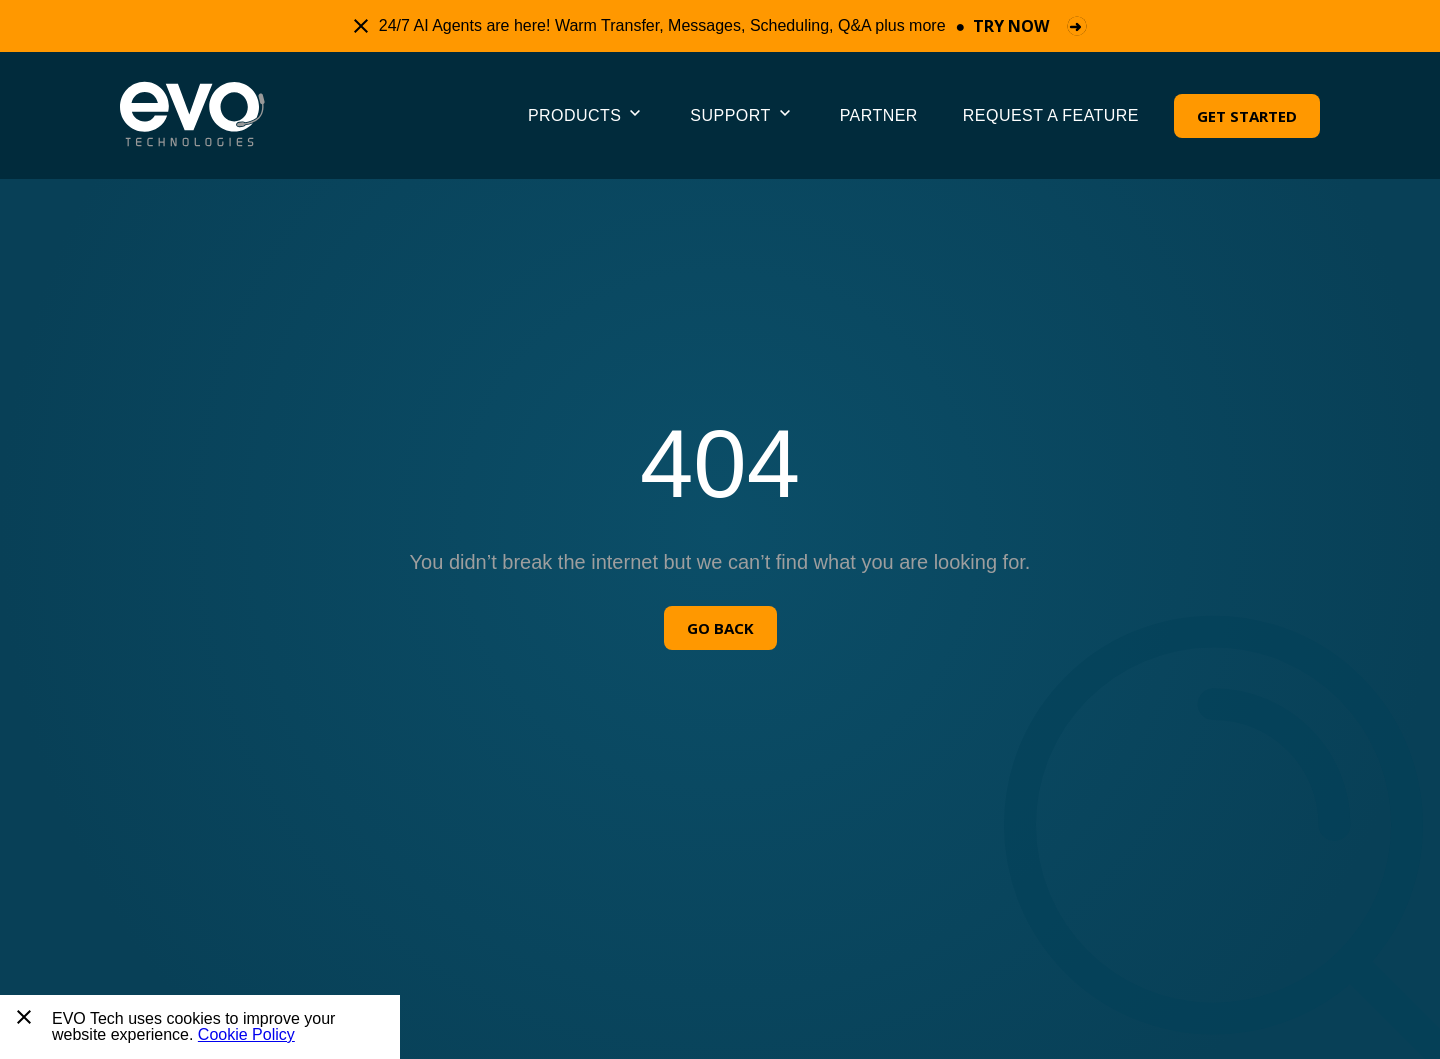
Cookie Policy (246, 1034)
